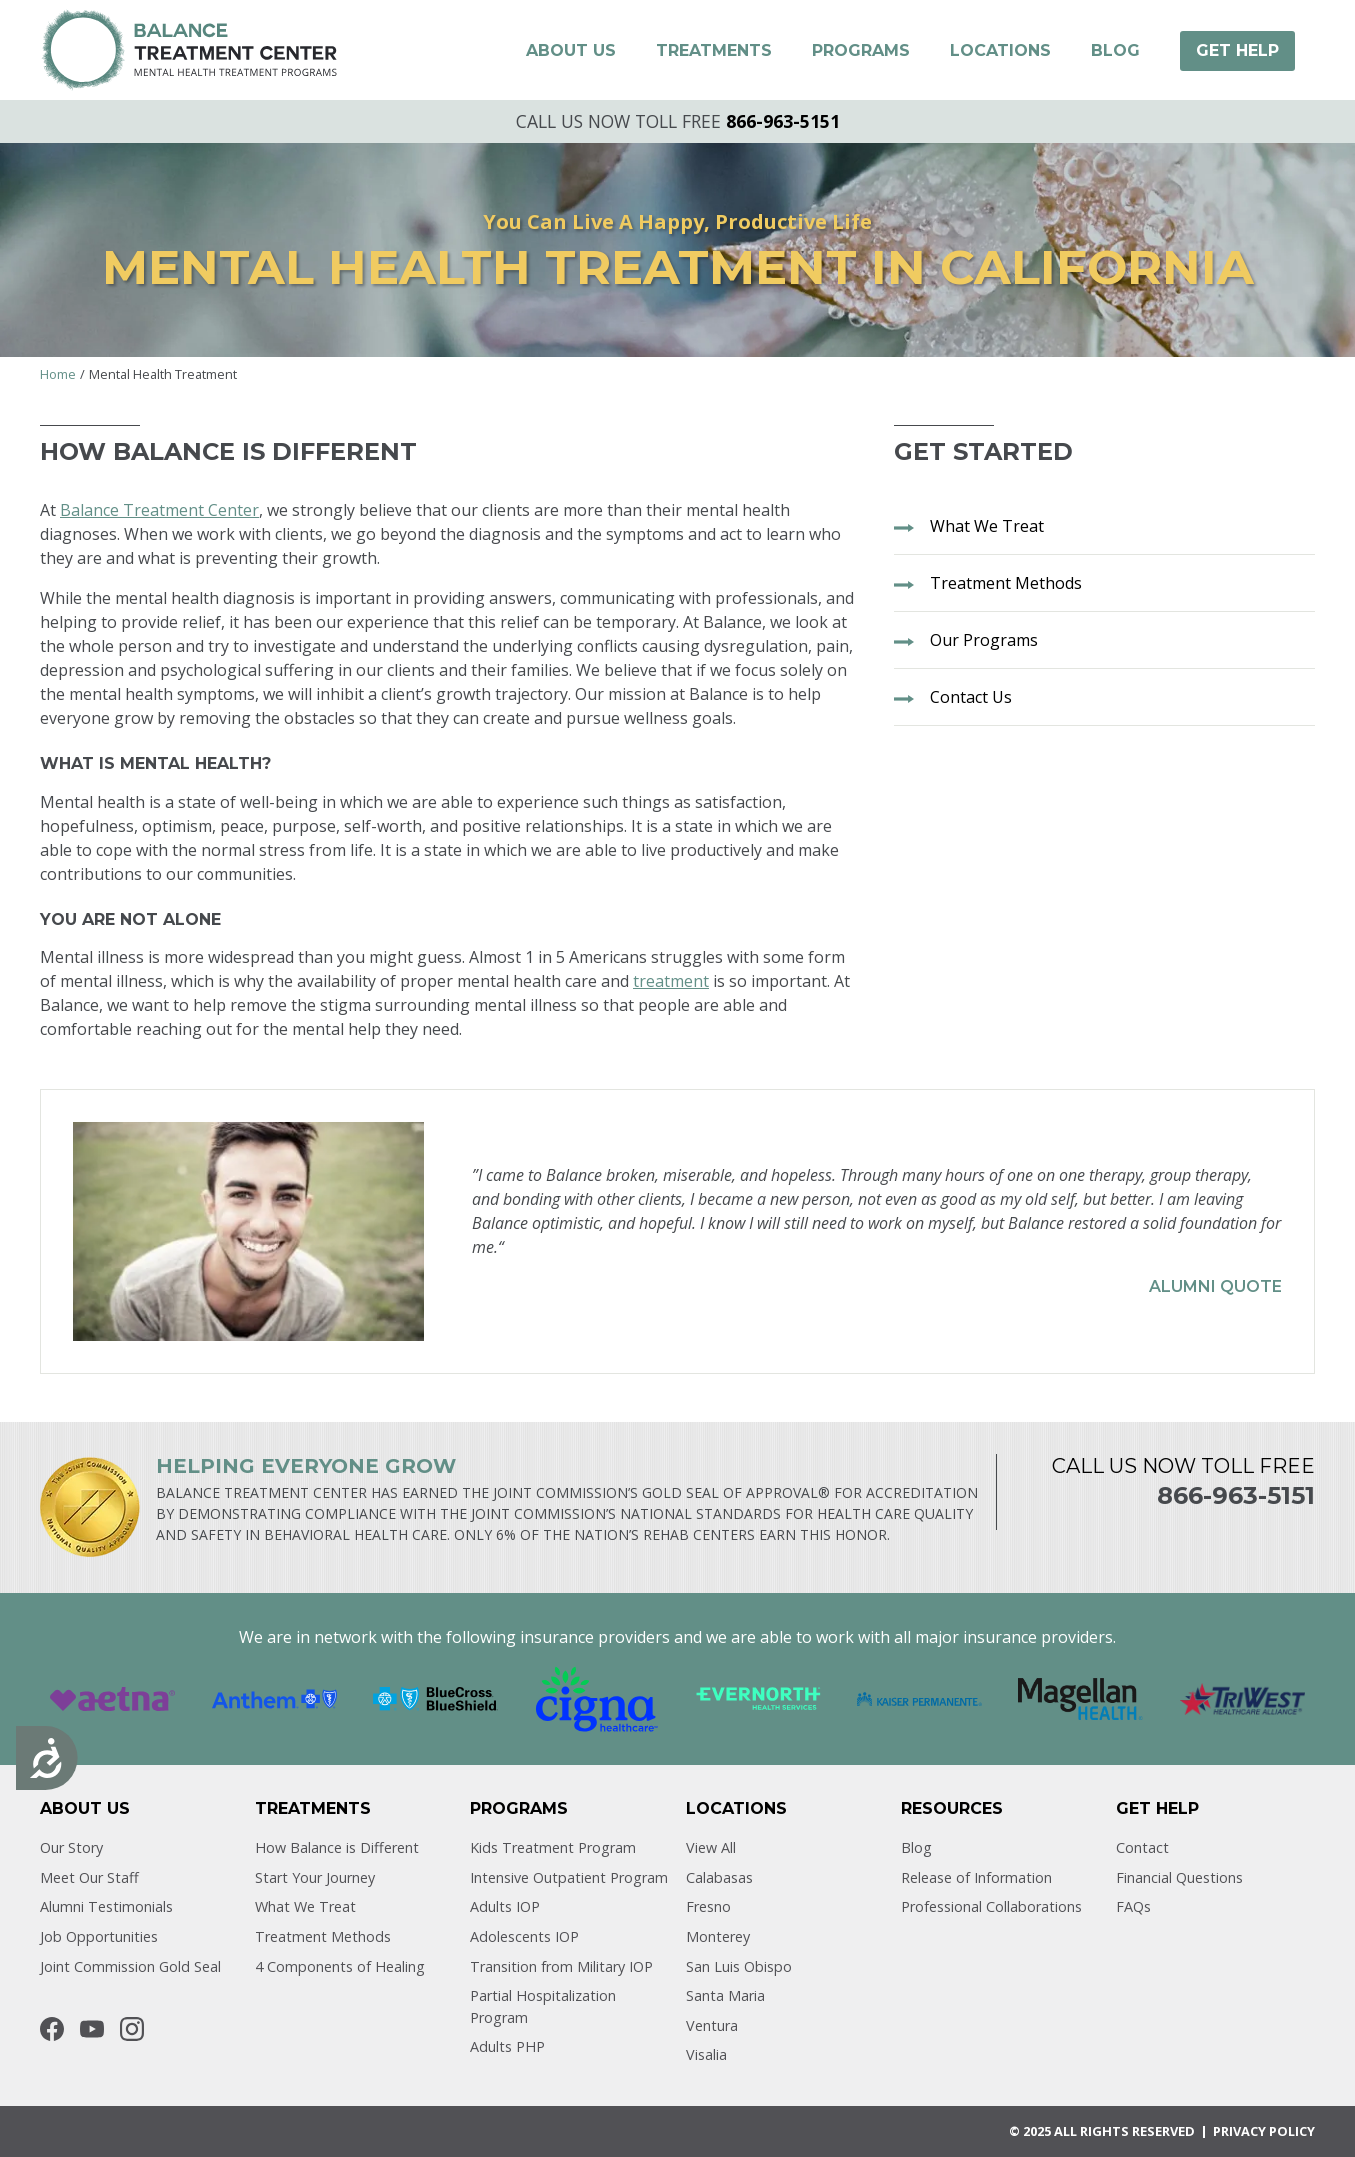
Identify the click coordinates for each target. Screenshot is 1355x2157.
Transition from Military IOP (561, 1966)
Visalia (706, 2054)
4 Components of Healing (340, 1966)
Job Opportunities (99, 1936)
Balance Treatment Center (159, 510)
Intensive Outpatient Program (569, 1877)
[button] (571, 51)
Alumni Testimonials (106, 1906)
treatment (671, 981)
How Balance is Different (337, 1847)
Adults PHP (507, 2046)
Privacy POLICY (1264, 2131)
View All (711, 1847)
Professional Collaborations (991, 1906)
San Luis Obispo (739, 1966)
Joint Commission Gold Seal (130, 1966)
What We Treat (305, 1906)
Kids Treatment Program (553, 1847)
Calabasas (719, 1877)
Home (58, 374)
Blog (916, 1847)
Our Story (71, 1847)
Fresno (708, 1906)
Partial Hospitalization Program (543, 2006)
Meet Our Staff (89, 1877)
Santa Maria (725, 1995)
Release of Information (976, 1877)
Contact (1142, 1847)
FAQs (1133, 1906)
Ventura (712, 2025)
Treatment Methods (323, 1936)
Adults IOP (505, 1906)
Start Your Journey (315, 1877)
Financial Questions (1179, 1877)
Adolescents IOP (524, 1936)
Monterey (718, 1936)
